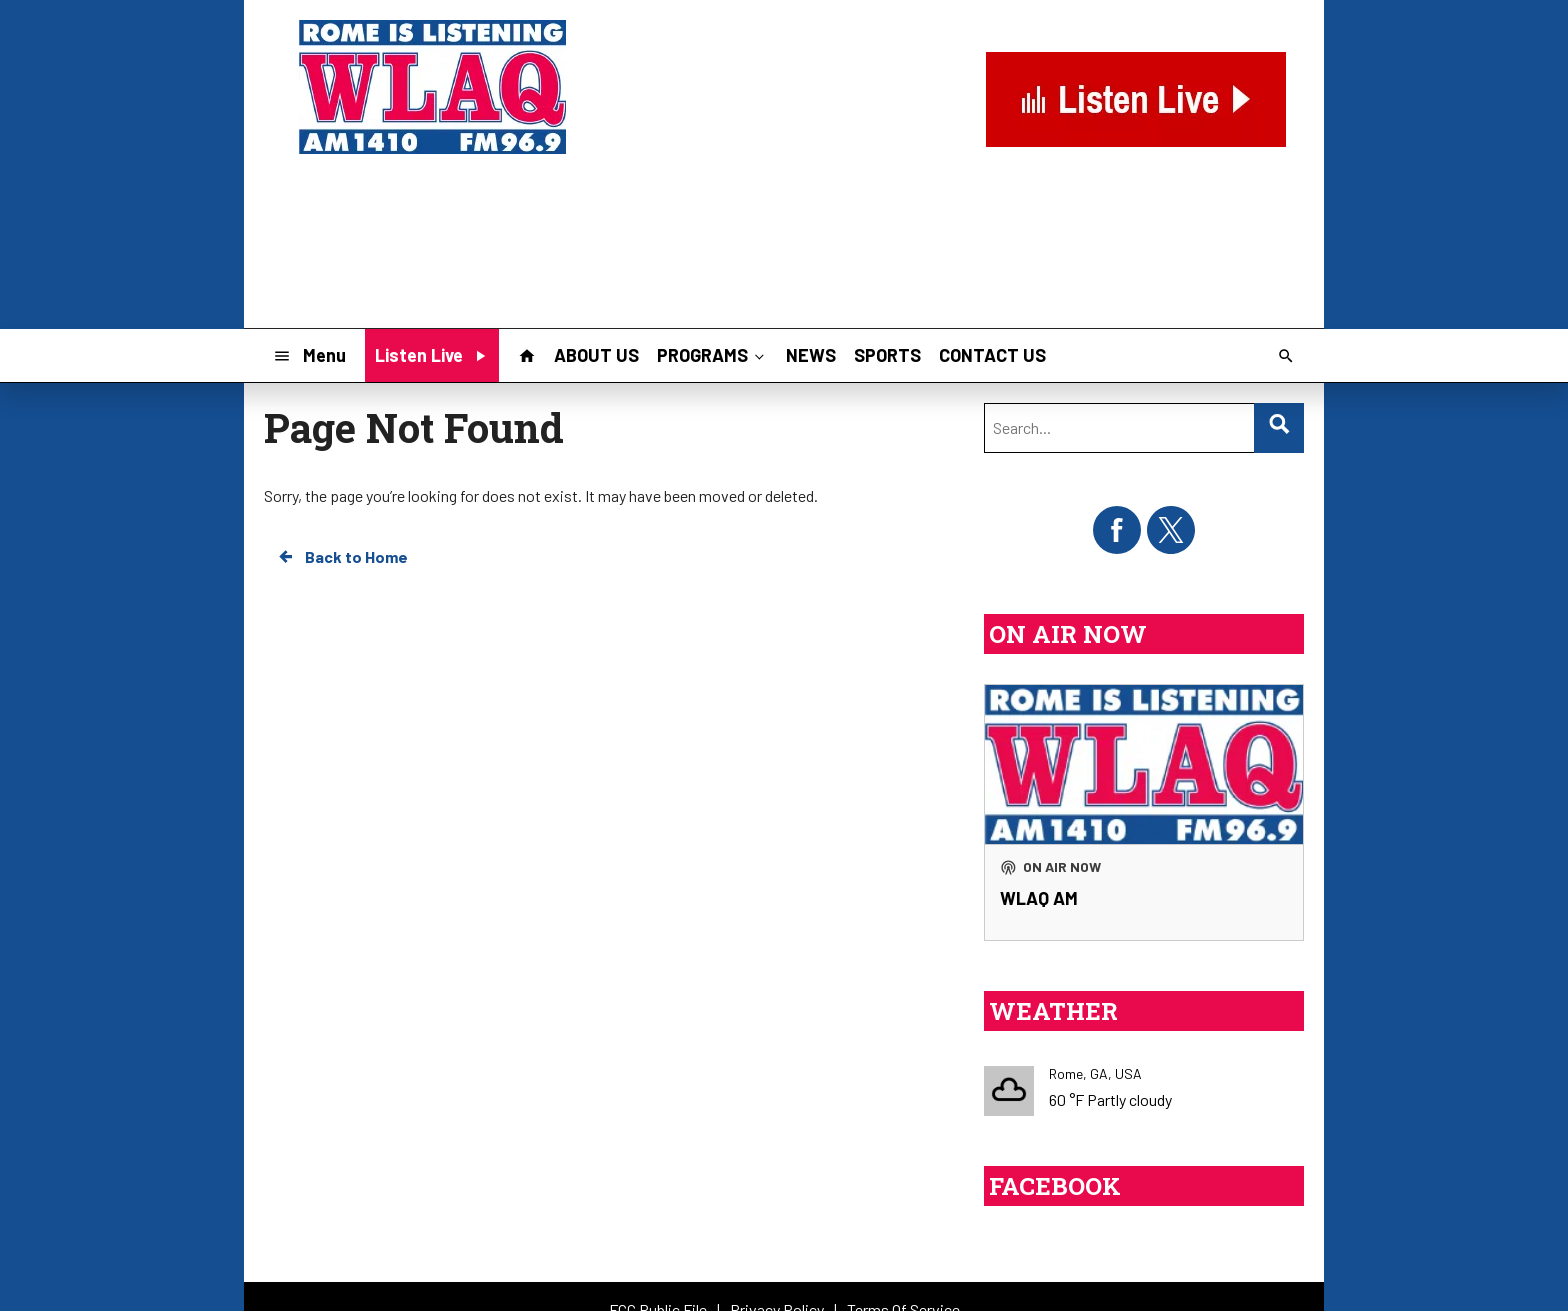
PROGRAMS (712, 355)
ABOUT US (596, 355)
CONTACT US (992, 355)
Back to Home (342, 557)
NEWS (811, 355)
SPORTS (887, 355)
